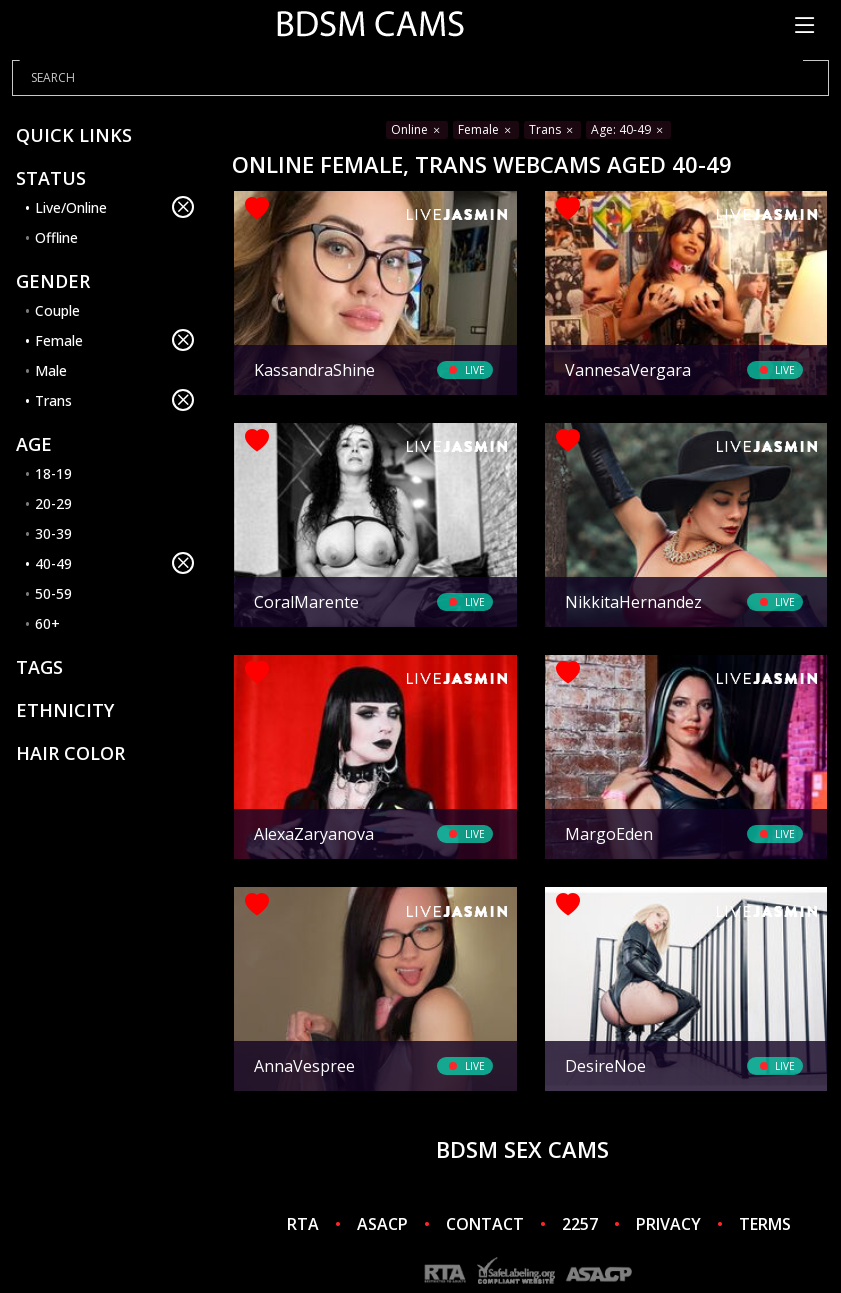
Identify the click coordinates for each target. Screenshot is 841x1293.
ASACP (382, 1224)
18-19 (53, 473)
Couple (57, 310)
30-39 (53, 533)
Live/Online (114, 207)
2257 (580, 1224)
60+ (47, 623)
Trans (114, 400)
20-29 (53, 503)
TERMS (765, 1224)
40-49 (114, 563)
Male (51, 370)
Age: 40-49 (628, 129)
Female (114, 340)
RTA (303, 1224)
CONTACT (485, 1224)
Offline (56, 237)
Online (417, 129)
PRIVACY (668, 1224)
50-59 (53, 593)
